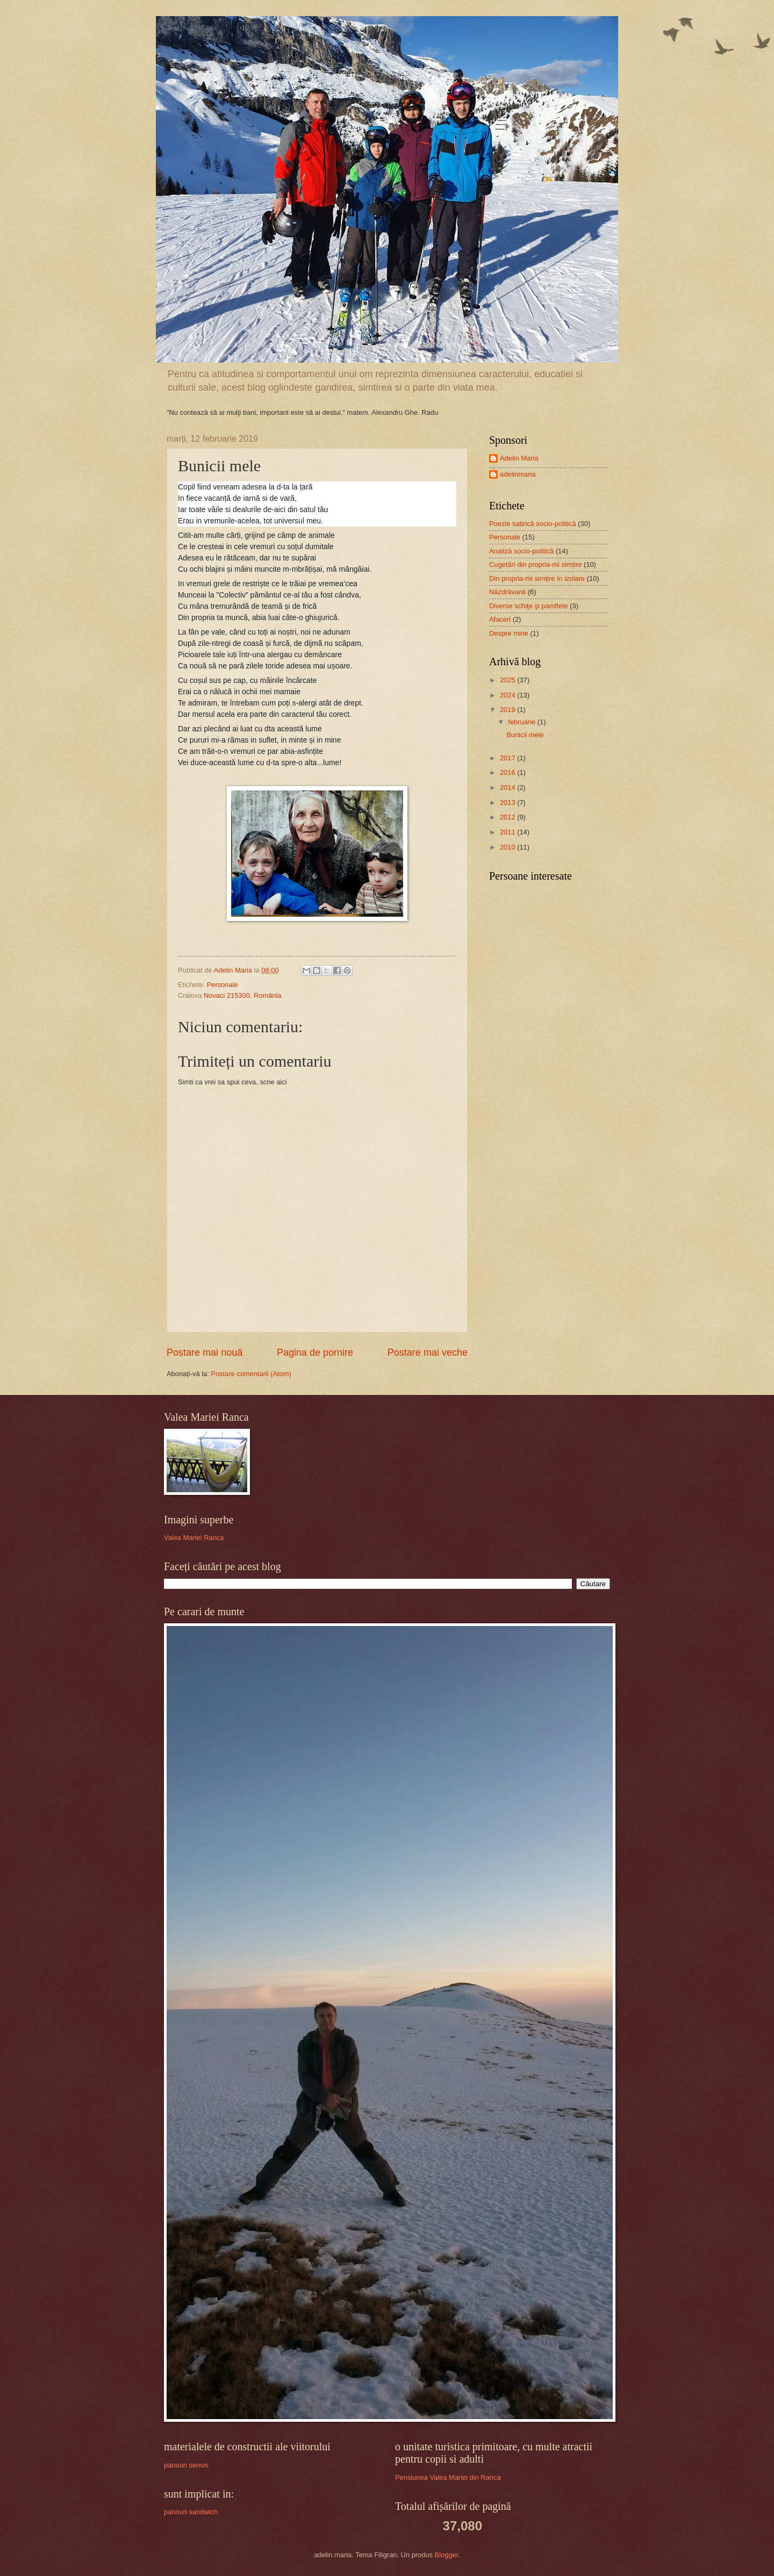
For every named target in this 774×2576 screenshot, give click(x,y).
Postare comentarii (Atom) (251, 1374)
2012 (508, 817)
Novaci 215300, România (243, 995)
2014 (508, 787)
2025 (508, 680)
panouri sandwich (191, 2512)
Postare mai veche (428, 1352)
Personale (222, 985)
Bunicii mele (524, 735)
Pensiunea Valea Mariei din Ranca (448, 2477)
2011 (508, 832)
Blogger (446, 2555)
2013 (508, 802)
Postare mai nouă (204, 1352)
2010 (508, 847)
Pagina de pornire (315, 1352)
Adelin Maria (519, 458)
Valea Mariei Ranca (194, 1538)
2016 (508, 772)
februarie (522, 722)
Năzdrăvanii (507, 592)
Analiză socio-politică (521, 551)
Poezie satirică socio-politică (532, 524)
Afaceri (500, 619)
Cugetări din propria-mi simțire (535, 564)
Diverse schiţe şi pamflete (528, 606)
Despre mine (508, 633)
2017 (508, 758)
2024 (508, 695)
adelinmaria (518, 474)
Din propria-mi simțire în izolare (537, 578)
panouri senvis (186, 2465)
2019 (508, 710)
